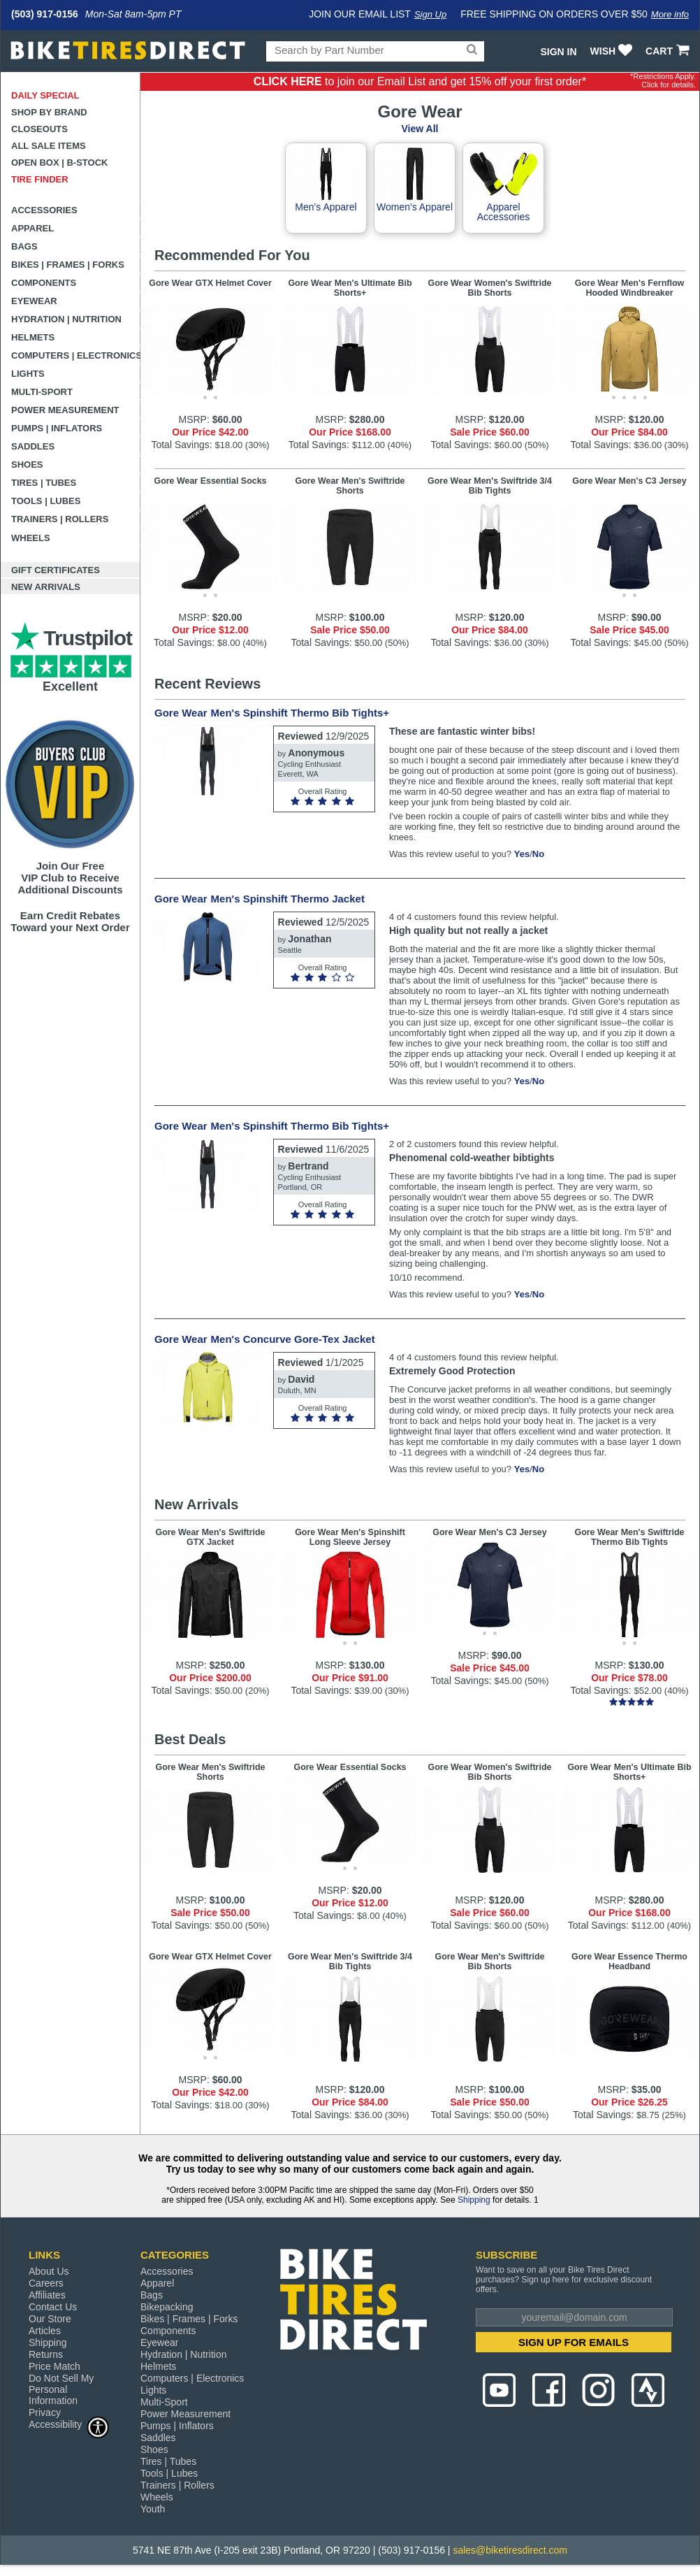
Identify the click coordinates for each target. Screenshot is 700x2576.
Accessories (44, 210)
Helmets (32, 337)
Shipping (474, 2200)
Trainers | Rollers (59, 519)
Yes (522, 854)
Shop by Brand (49, 112)
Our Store (50, 2318)
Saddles (32, 446)
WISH (613, 51)
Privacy (45, 2412)
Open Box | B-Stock (59, 162)
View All (420, 128)
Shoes (27, 464)
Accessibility (69, 2424)
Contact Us (53, 2306)
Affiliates (47, 2295)
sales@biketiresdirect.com (510, 2550)
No (538, 854)
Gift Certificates (55, 570)
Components (43, 283)
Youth (152, 2508)
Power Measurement (65, 410)
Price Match (54, 2366)
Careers (46, 2283)
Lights (28, 373)
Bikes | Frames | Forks (67, 264)
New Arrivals (45, 587)
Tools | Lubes (45, 501)
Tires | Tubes (43, 482)
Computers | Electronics (75, 355)
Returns (46, 2354)
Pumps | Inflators (56, 428)
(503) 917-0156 (44, 14)
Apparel (32, 228)
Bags (24, 246)
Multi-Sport (42, 392)
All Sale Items (48, 146)
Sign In (558, 51)
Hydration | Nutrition (66, 319)
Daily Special (45, 95)
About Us (49, 2271)
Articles (45, 2330)
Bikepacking (167, 2306)
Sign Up (430, 14)
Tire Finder (39, 179)
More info (670, 14)
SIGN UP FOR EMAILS (573, 2342)
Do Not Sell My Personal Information (61, 2389)
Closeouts (39, 129)
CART (669, 51)
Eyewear (34, 301)
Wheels (30, 538)
